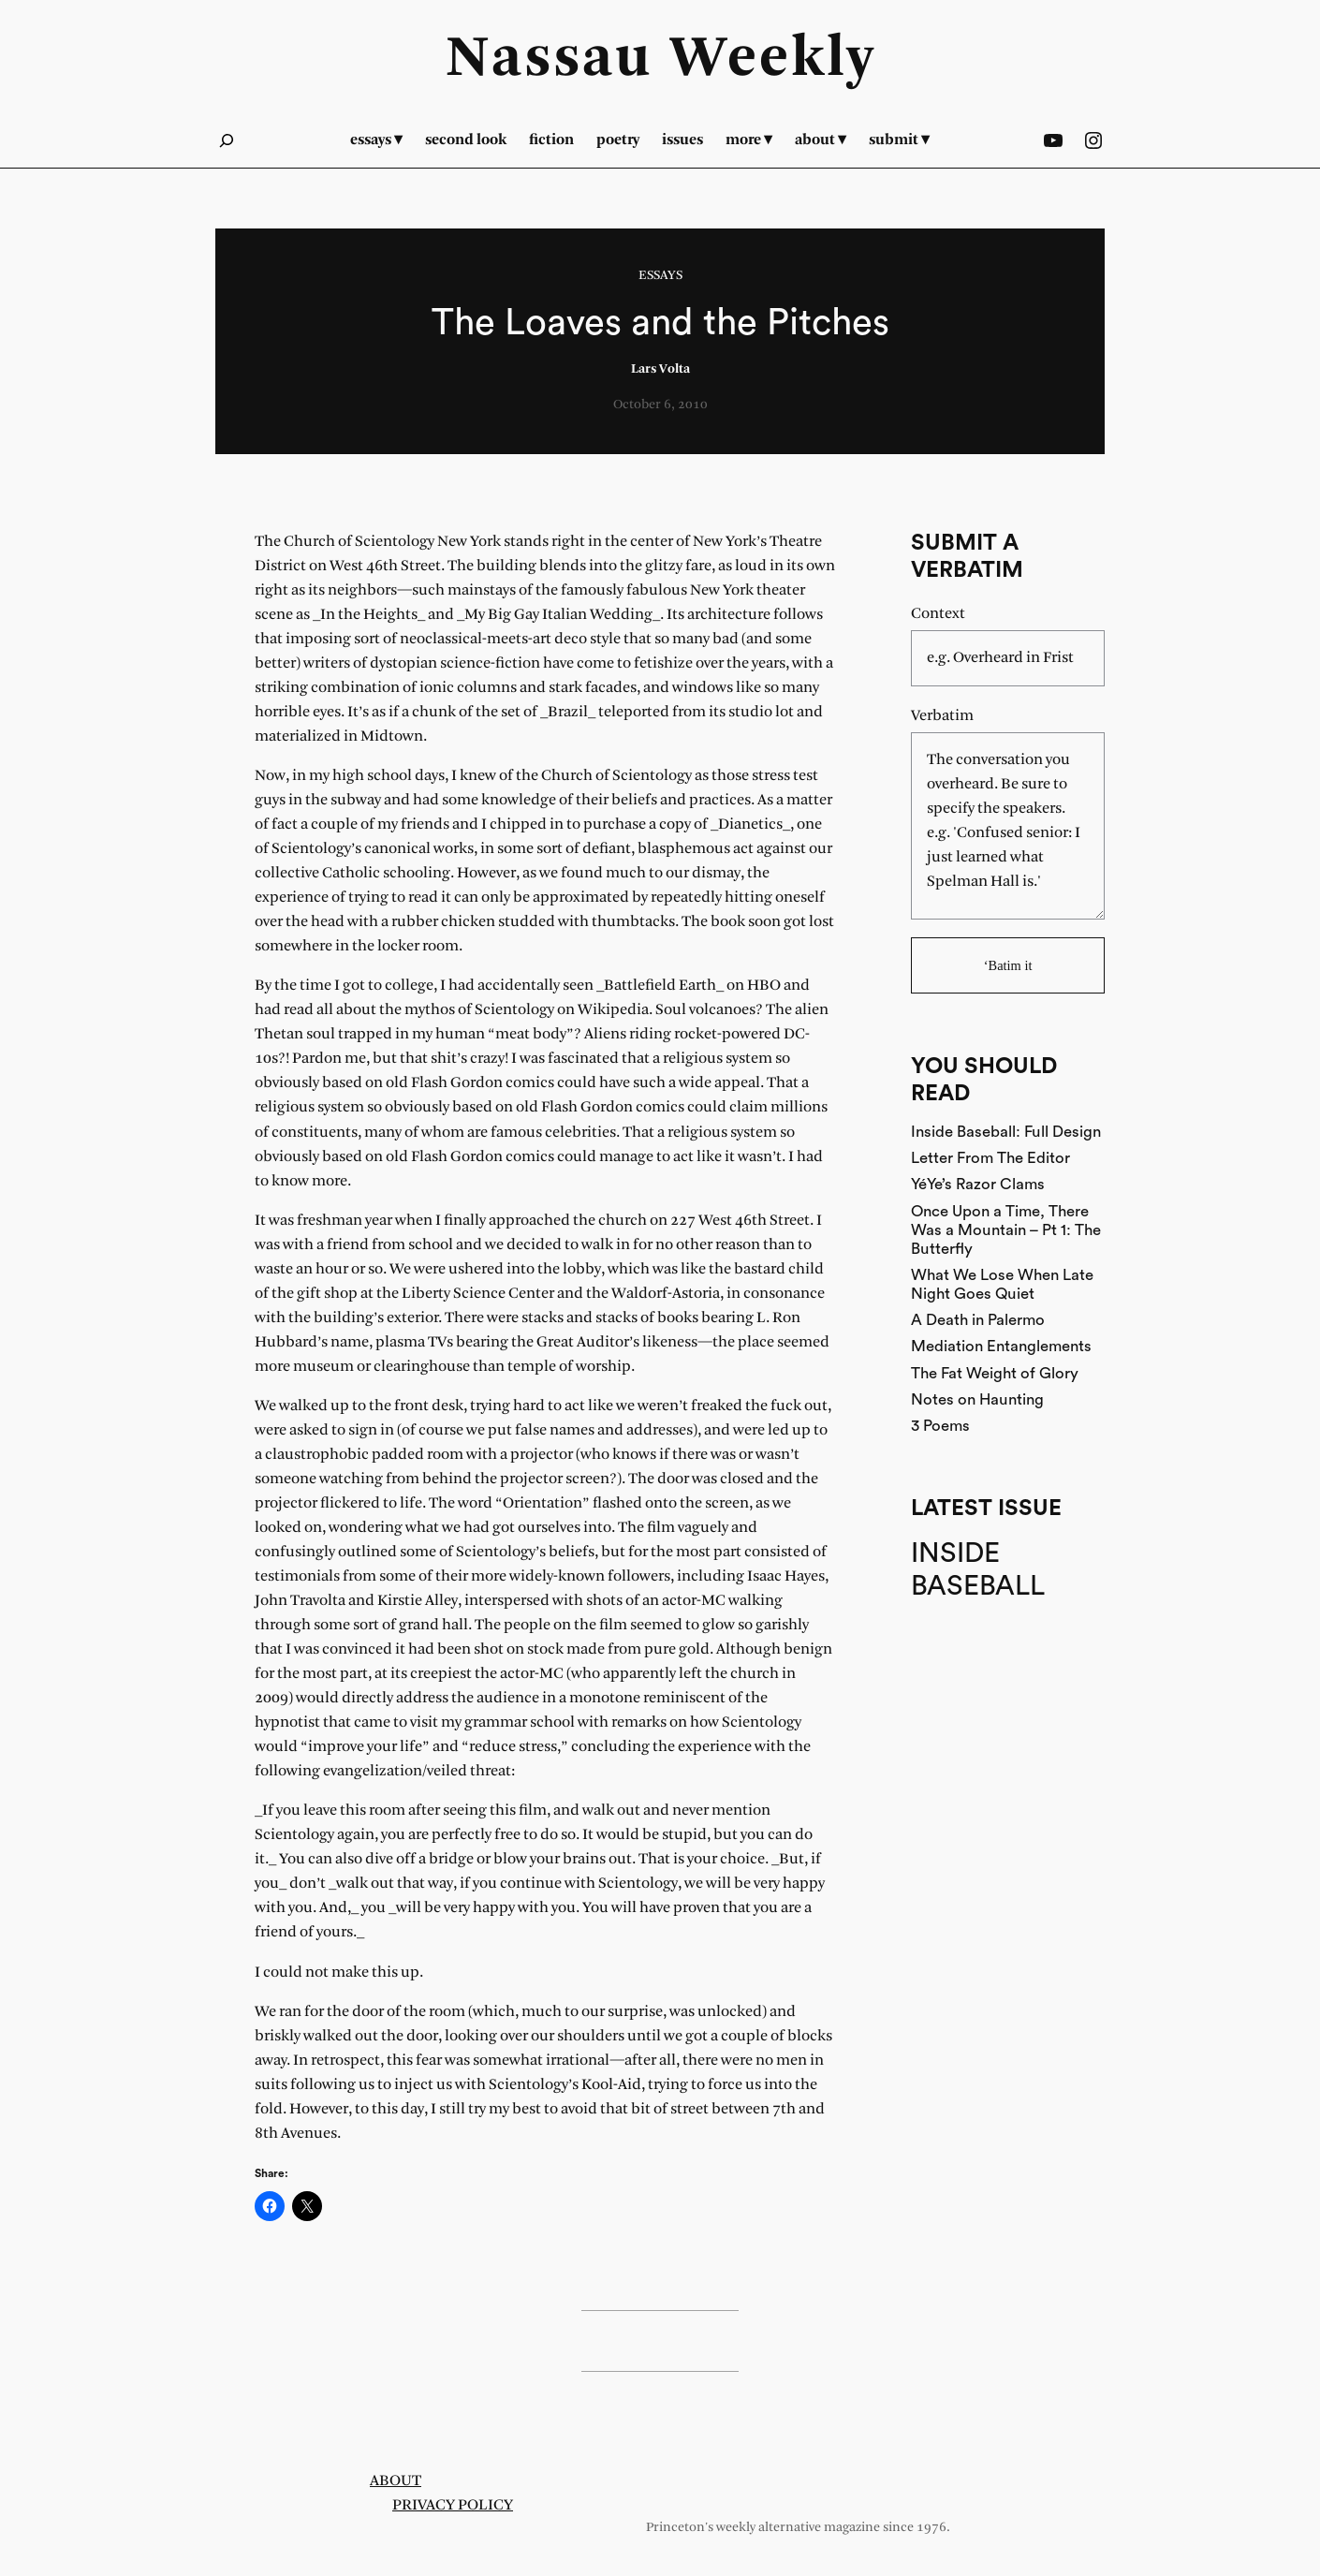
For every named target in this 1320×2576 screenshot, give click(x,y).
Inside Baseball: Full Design (1006, 1132)
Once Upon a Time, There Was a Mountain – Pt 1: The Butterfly (1006, 1230)
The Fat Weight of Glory (994, 1373)
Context (938, 614)
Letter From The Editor (990, 1158)
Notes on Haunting (977, 1399)
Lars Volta (660, 369)
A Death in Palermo (978, 1320)
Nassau (549, 60)
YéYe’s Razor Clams (978, 1184)
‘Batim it (1008, 965)
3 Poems (940, 1426)
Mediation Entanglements (1001, 1346)
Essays (660, 276)
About (395, 2481)
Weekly (772, 60)
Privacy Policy (452, 2505)
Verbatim (942, 716)
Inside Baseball (978, 1570)
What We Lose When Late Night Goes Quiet (1002, 1284)
